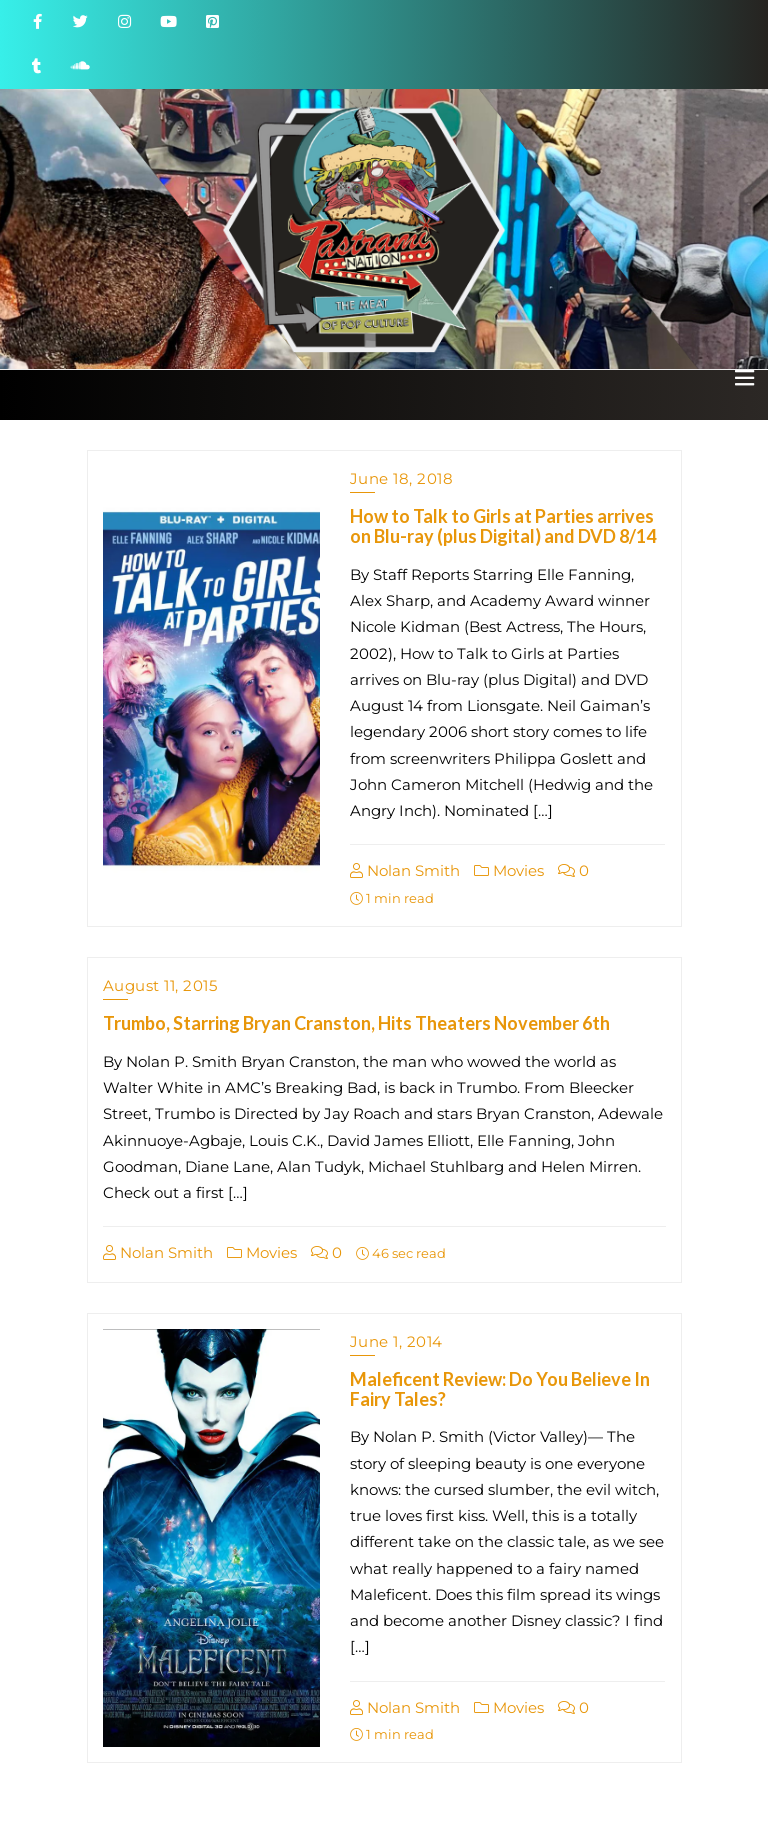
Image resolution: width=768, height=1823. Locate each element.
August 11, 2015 (160, 985)
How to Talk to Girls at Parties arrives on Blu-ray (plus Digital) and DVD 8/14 (503, 526)
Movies (509, 870)
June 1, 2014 (396, 1341)
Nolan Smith (405, 870)
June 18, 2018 (402, 478)
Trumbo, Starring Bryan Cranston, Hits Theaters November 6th (356, 1023)
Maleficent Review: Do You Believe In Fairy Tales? (500, 1389)
